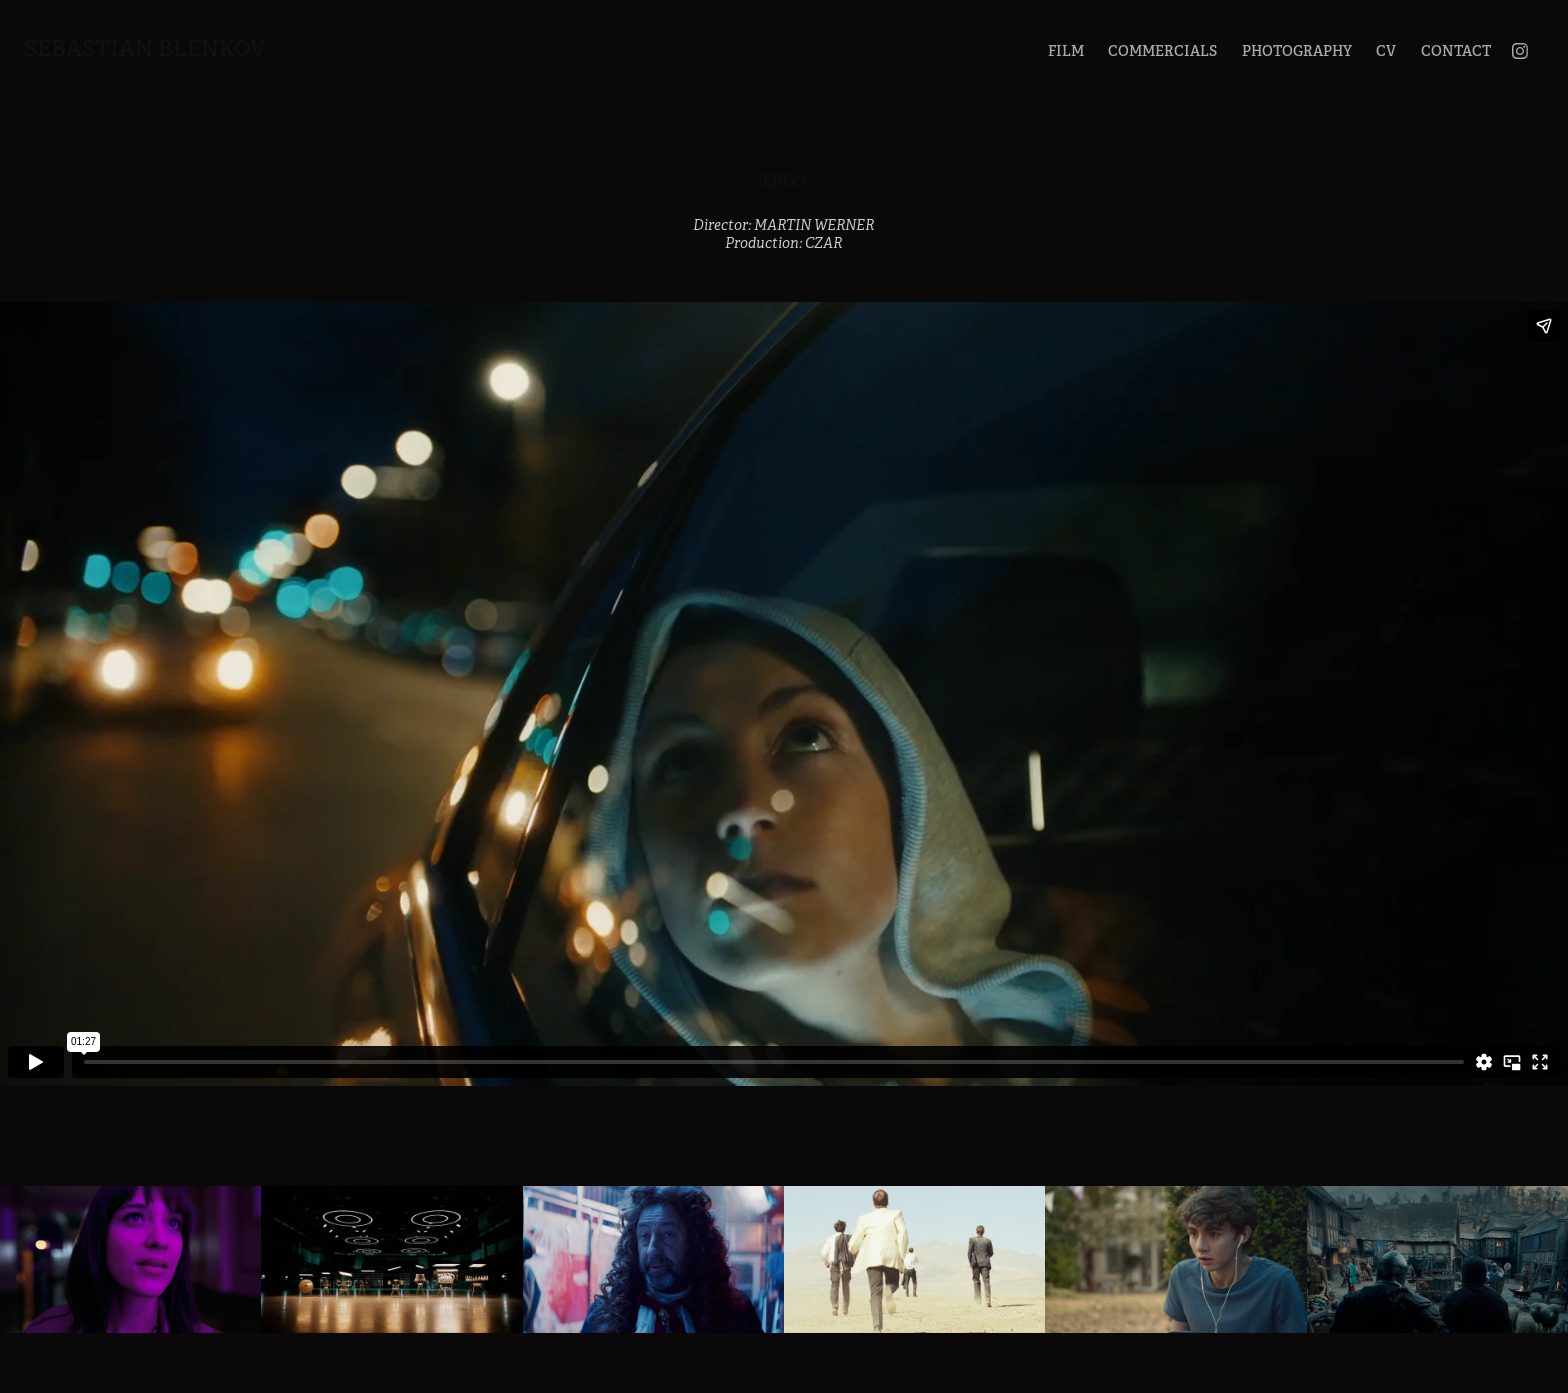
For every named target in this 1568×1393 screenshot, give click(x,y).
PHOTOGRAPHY (1297, 51)
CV (1386, 51)
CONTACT (1456, 51)
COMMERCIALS (1162, 51)
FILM (1066, 51)
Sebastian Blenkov (145, 48)
